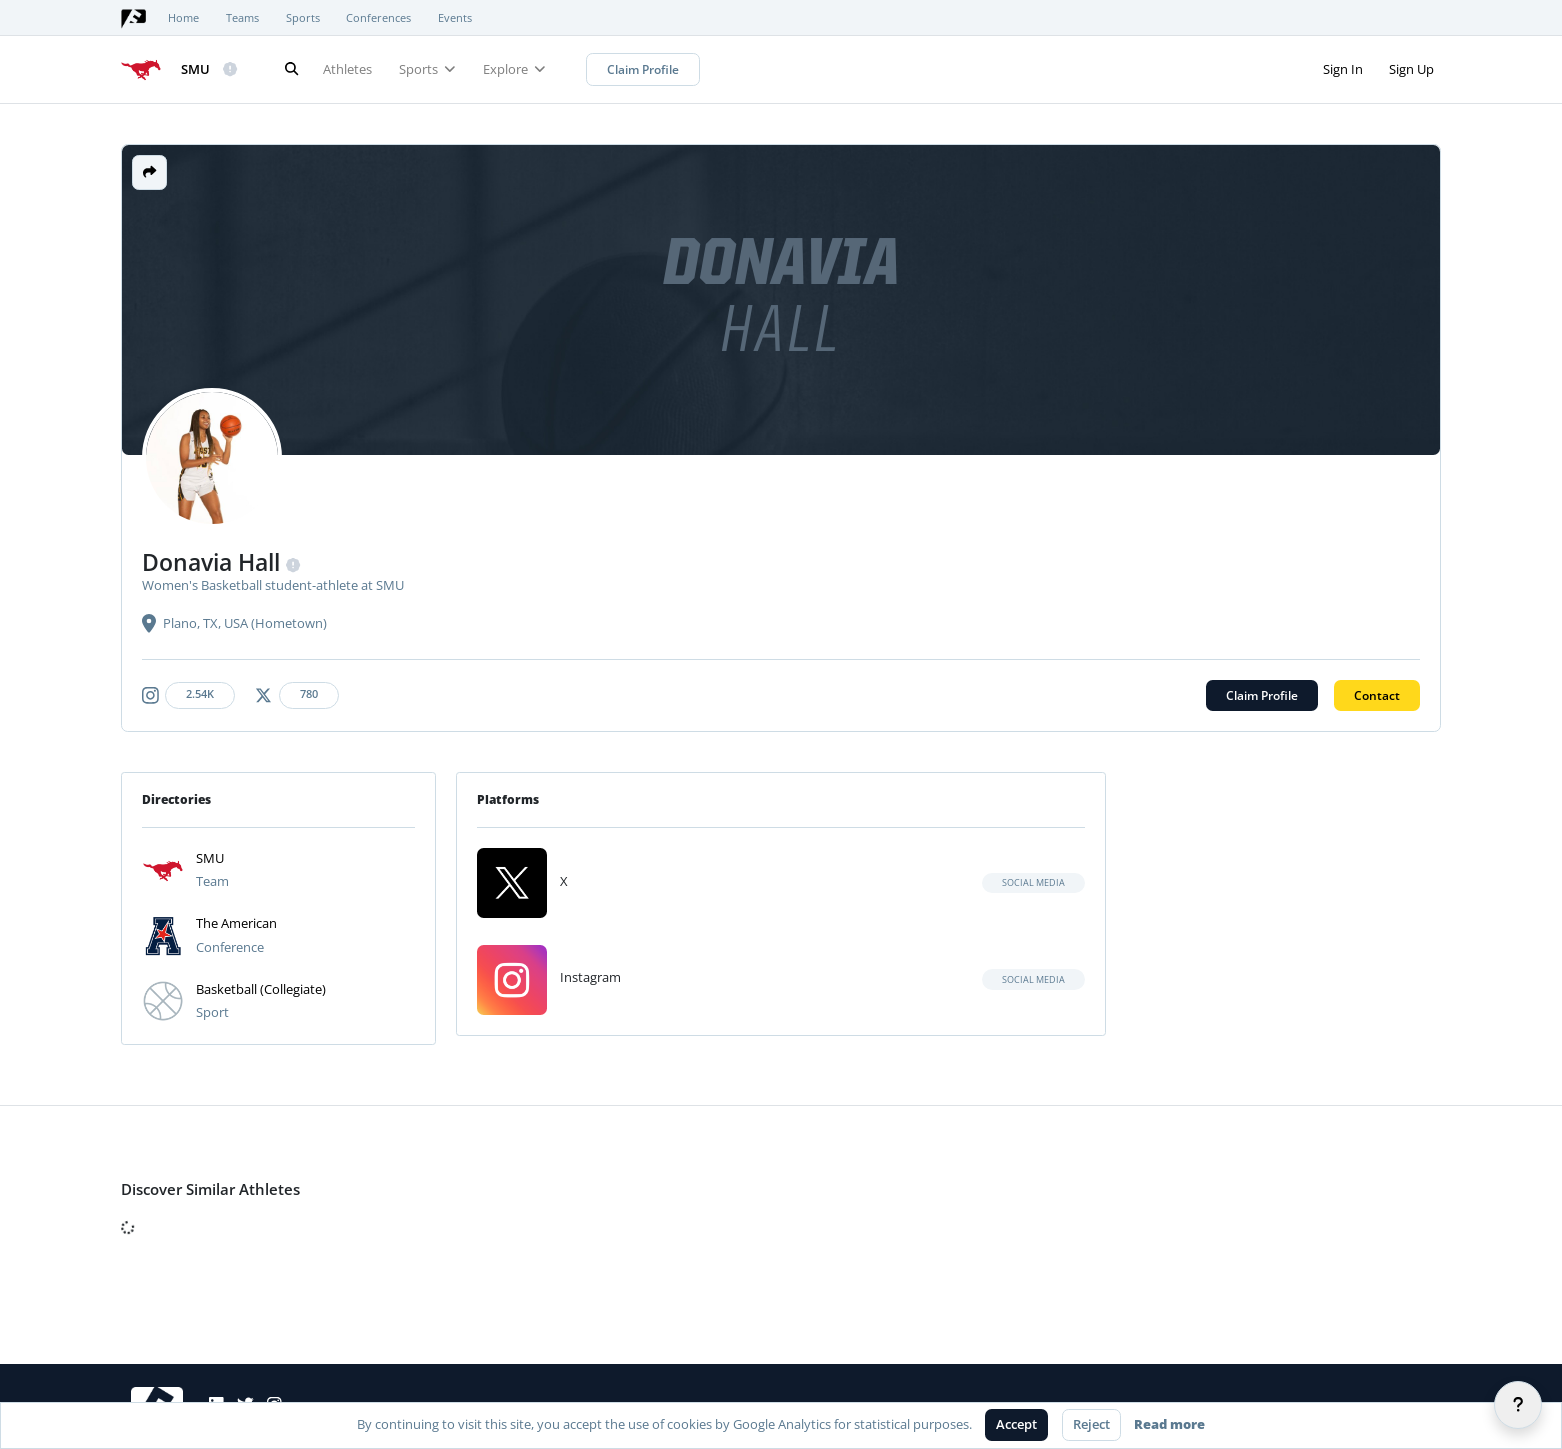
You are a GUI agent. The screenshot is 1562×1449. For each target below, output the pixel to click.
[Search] (291, 69)
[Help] (1518, 1405)
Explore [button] (514, 69)
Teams (242, 18)
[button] (149, 172)
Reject (1091, 1424)
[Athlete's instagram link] (192, 695)
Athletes (347, 69)
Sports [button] (427, 69)
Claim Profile (643, 69)
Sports (303, 18)
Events (455, 18)
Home (183, 18)
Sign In (1343, 69)
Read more (1169, 1424)
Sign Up (1411, 69)
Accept (1016, 1424)
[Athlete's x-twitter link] (300, 695)
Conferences (378, 18)
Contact (1377, 695)
